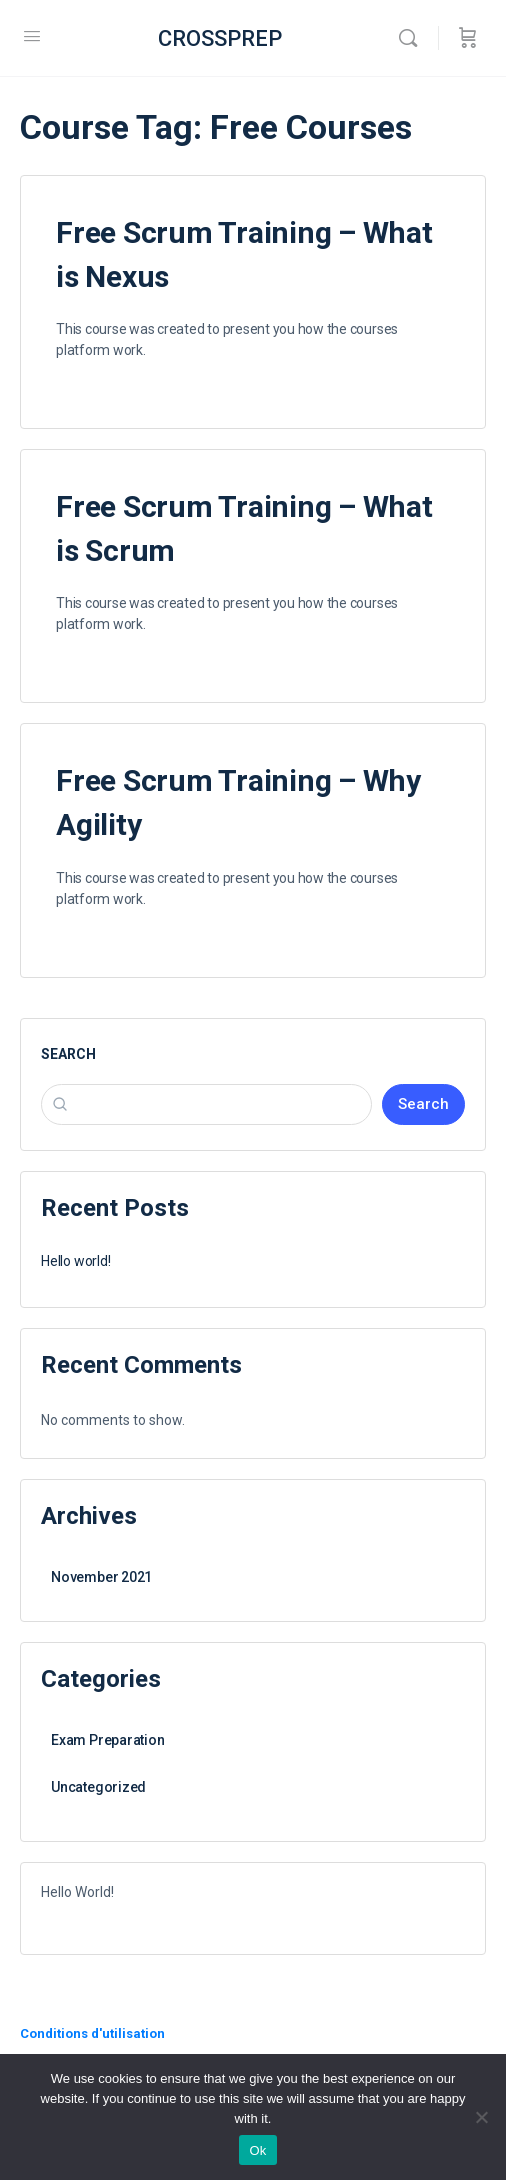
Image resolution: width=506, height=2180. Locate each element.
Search (68, 1054)
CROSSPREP (220, 38)
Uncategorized (98, 1787)
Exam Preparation (108, 1740)
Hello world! (75, 1261)
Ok (257, 2150)
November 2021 (101, 1577)
